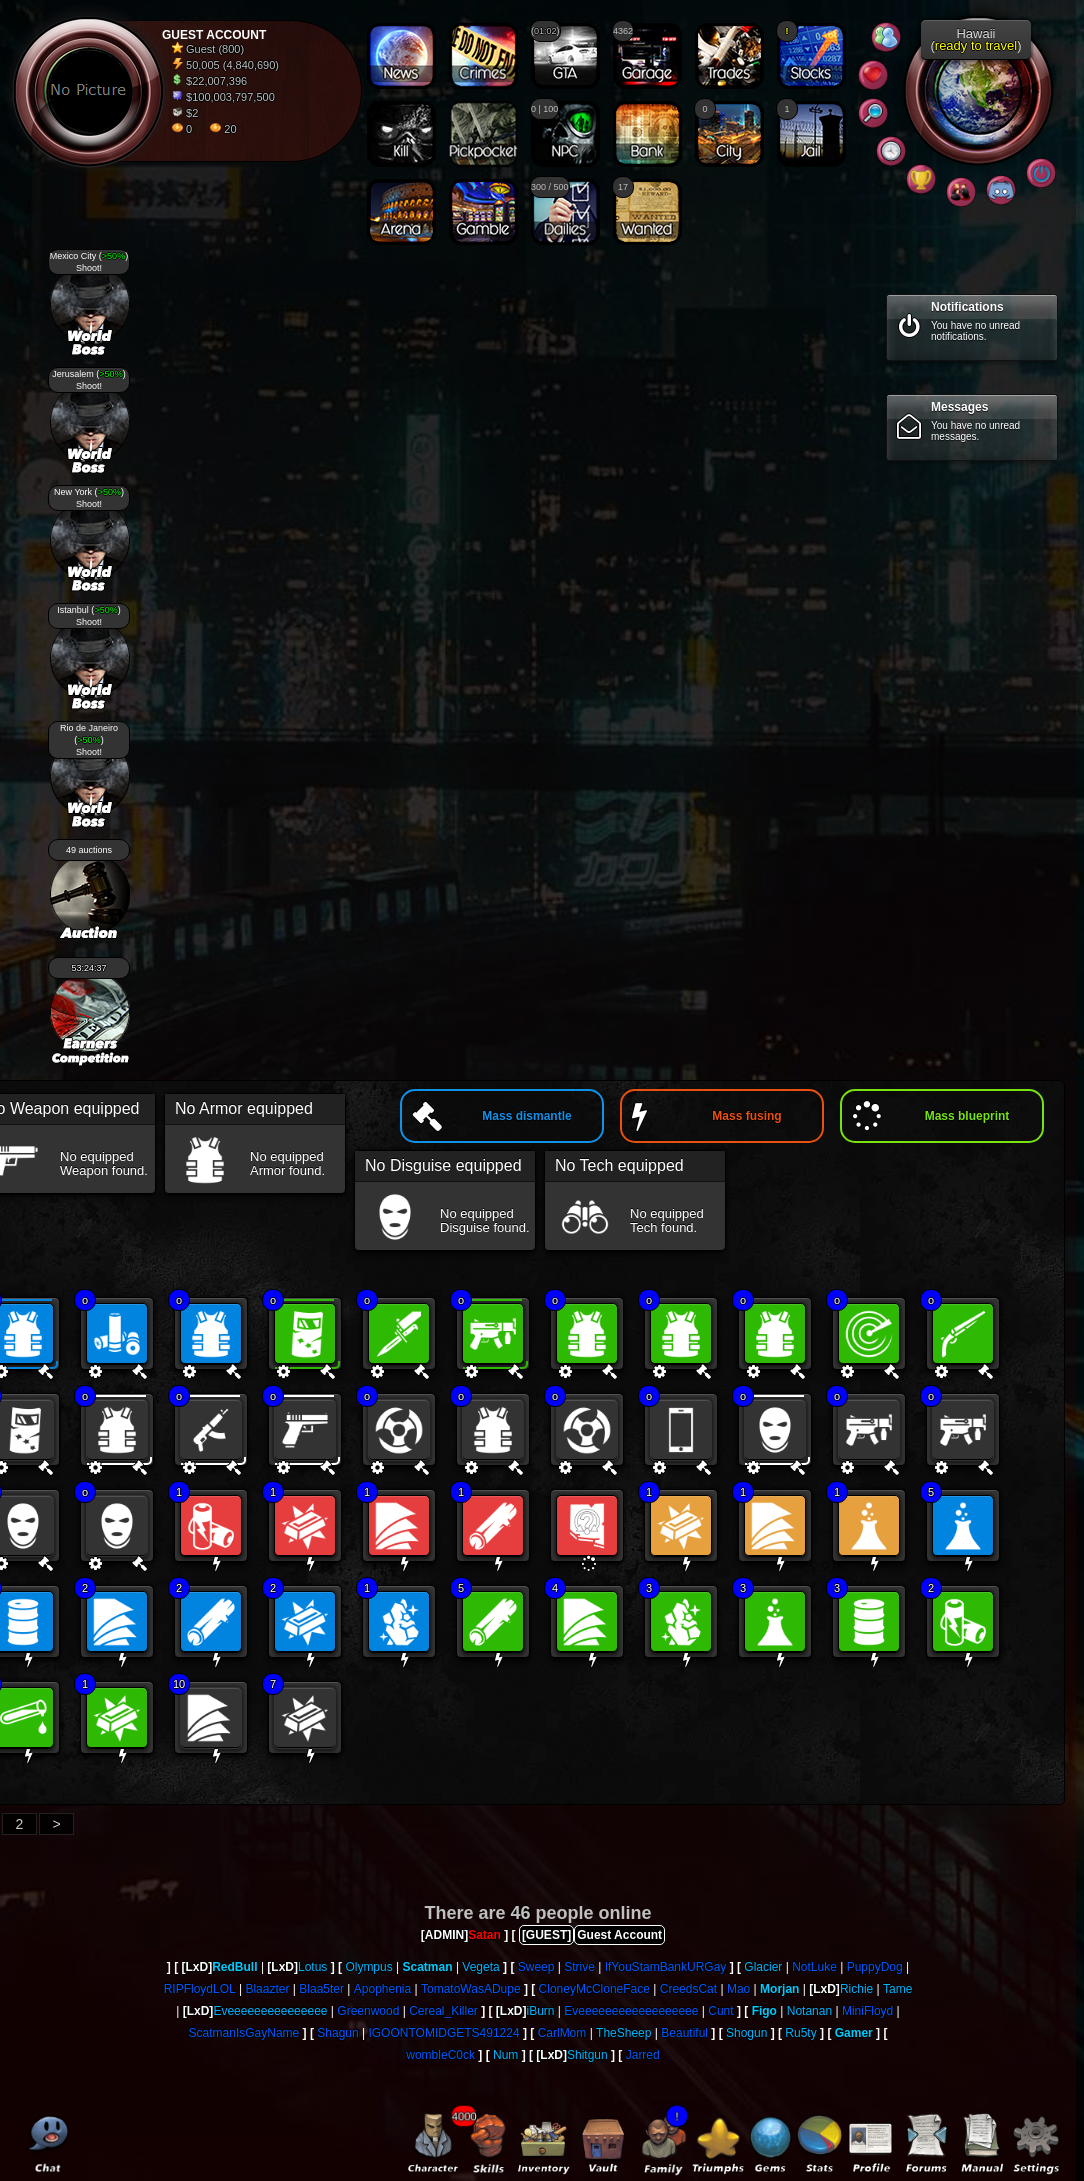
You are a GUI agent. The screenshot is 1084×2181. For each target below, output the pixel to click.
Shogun (746, 2033)
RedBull (234, 1967)
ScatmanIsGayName (244, 2033)
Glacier (763, 1967)
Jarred (643, 2055)
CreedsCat (688, 1989)
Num (505, 2055)
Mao (738, 1989)
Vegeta (480, 1967)
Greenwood (368, 2011)
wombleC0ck (440, 2055)
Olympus (368, 1967)
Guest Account (619, 1935)
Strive (579, 1967)
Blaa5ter (321, 1989)
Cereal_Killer (443, 2011)
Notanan (809, 2011)
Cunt (720, 2011)
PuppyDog (875, 1967)
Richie (856, 1989)
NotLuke (814, 1967)
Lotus (312, 1967)
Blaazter (267, 1989)
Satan (484, 1935)
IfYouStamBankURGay (666, 1967)
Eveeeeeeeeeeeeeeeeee (631, 2011)
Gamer (854, 2033)
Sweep (536, 1967)
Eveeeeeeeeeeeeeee (270, 2011)
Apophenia (382, 1989)
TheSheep (623, 2033)
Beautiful (684, 2033)
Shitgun (587, 2055)
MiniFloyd (867, 2011)
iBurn (541, 2011)
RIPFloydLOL (200, 1989)
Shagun (337, 2033)
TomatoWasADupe (471, 1989)
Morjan (779, 1989)
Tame (897, 1989)
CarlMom (562, 2033)
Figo (764, 2011)
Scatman (428, 1967)
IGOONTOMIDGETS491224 (443, 2033)
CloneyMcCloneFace (594, 1989)
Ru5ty (800, 2033)
